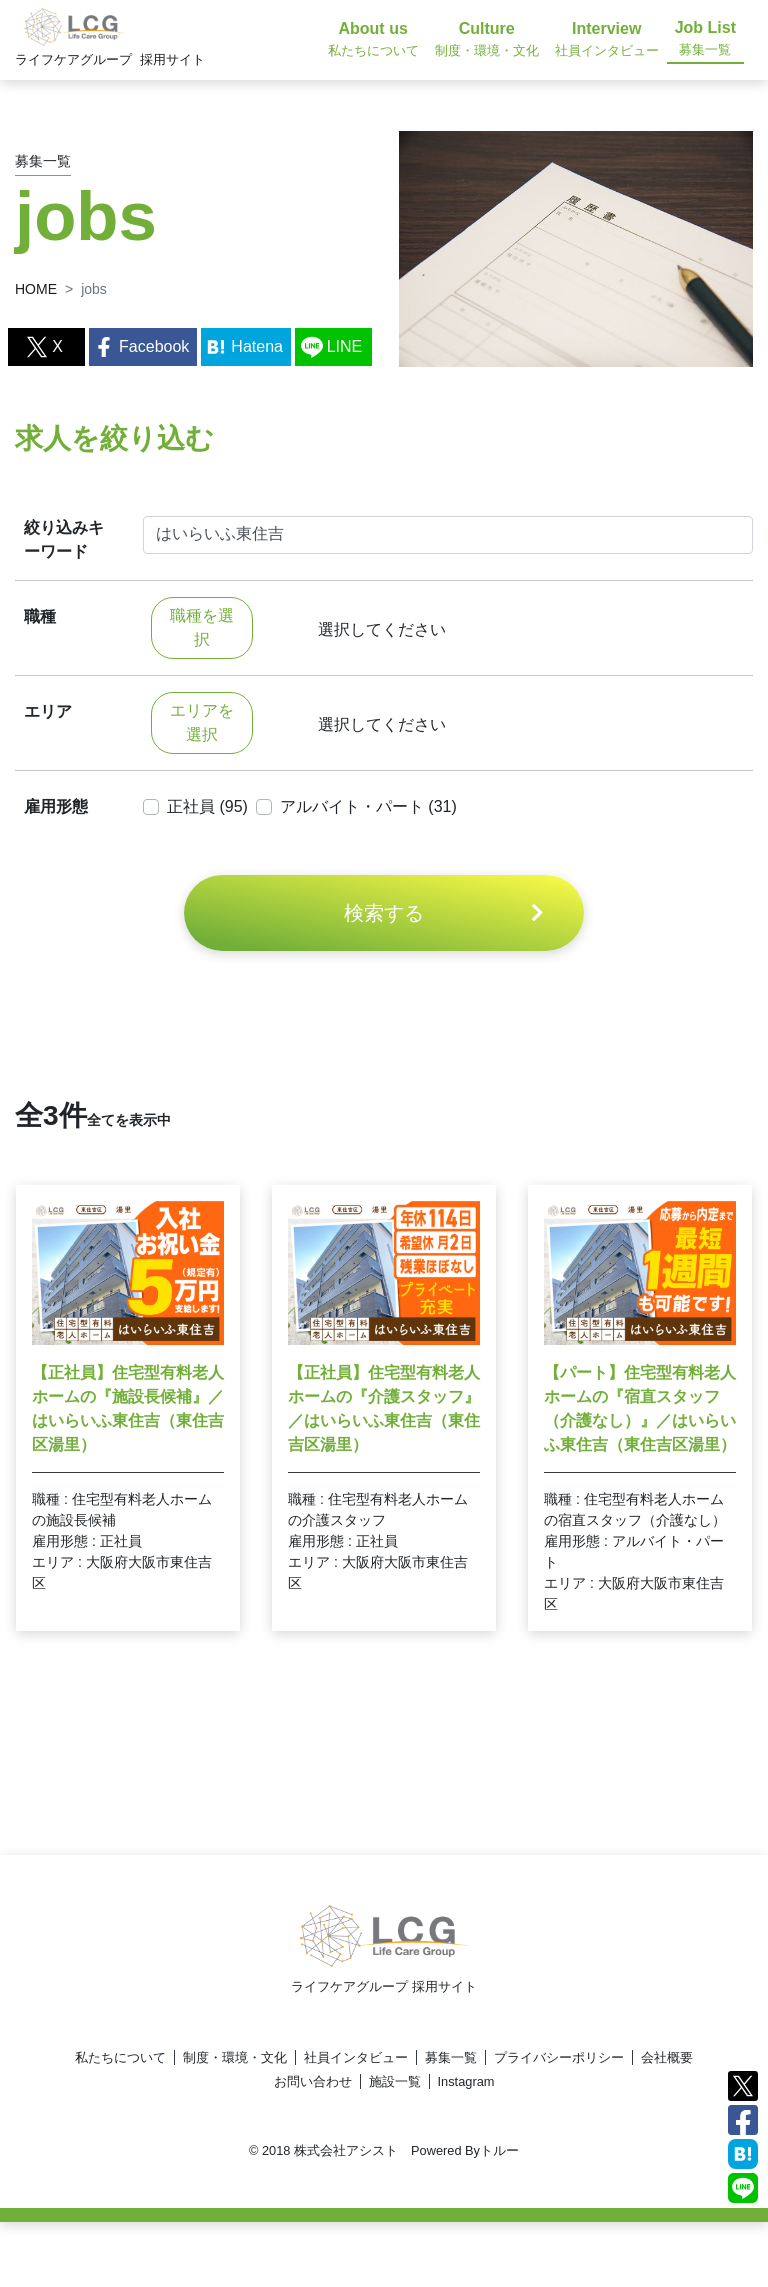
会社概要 (667, 2057)
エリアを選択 (202, 722)
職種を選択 (202, 627)
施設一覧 (395, 2081)
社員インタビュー (356, 2057)
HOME (36, 289)
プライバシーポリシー (559, 2057)
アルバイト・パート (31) (368, 806)
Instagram (466, 2081)
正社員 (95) (207, 806)
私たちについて (120, 2057)
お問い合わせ (313, 2081)
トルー (499, 2150)
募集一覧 (451, 2057)
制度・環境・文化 (235, 2057)
